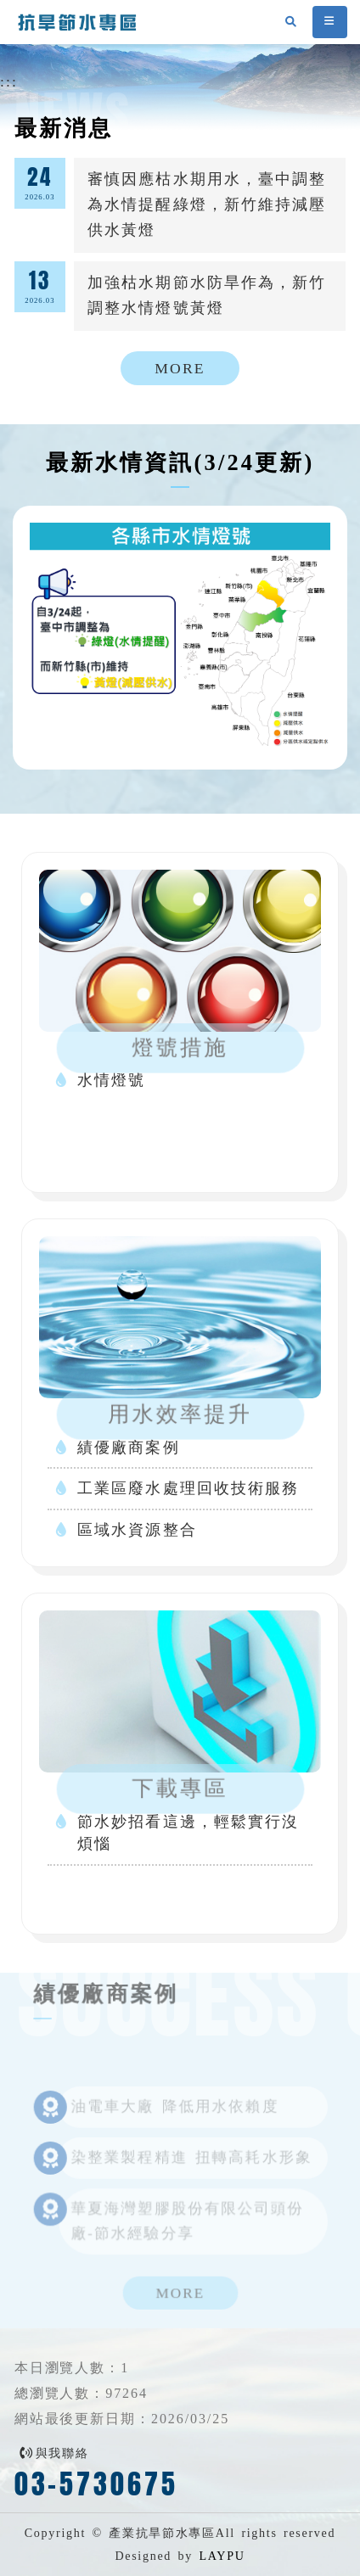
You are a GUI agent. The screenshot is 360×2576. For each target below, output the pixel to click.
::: (9, 81)
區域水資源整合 (137, 1529)
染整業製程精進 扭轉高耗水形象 (191, 2167)
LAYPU (222, 2555)
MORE (180, 368)
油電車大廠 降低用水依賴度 (175, 2116)
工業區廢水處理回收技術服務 (188, 1488)
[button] (329, 21)
